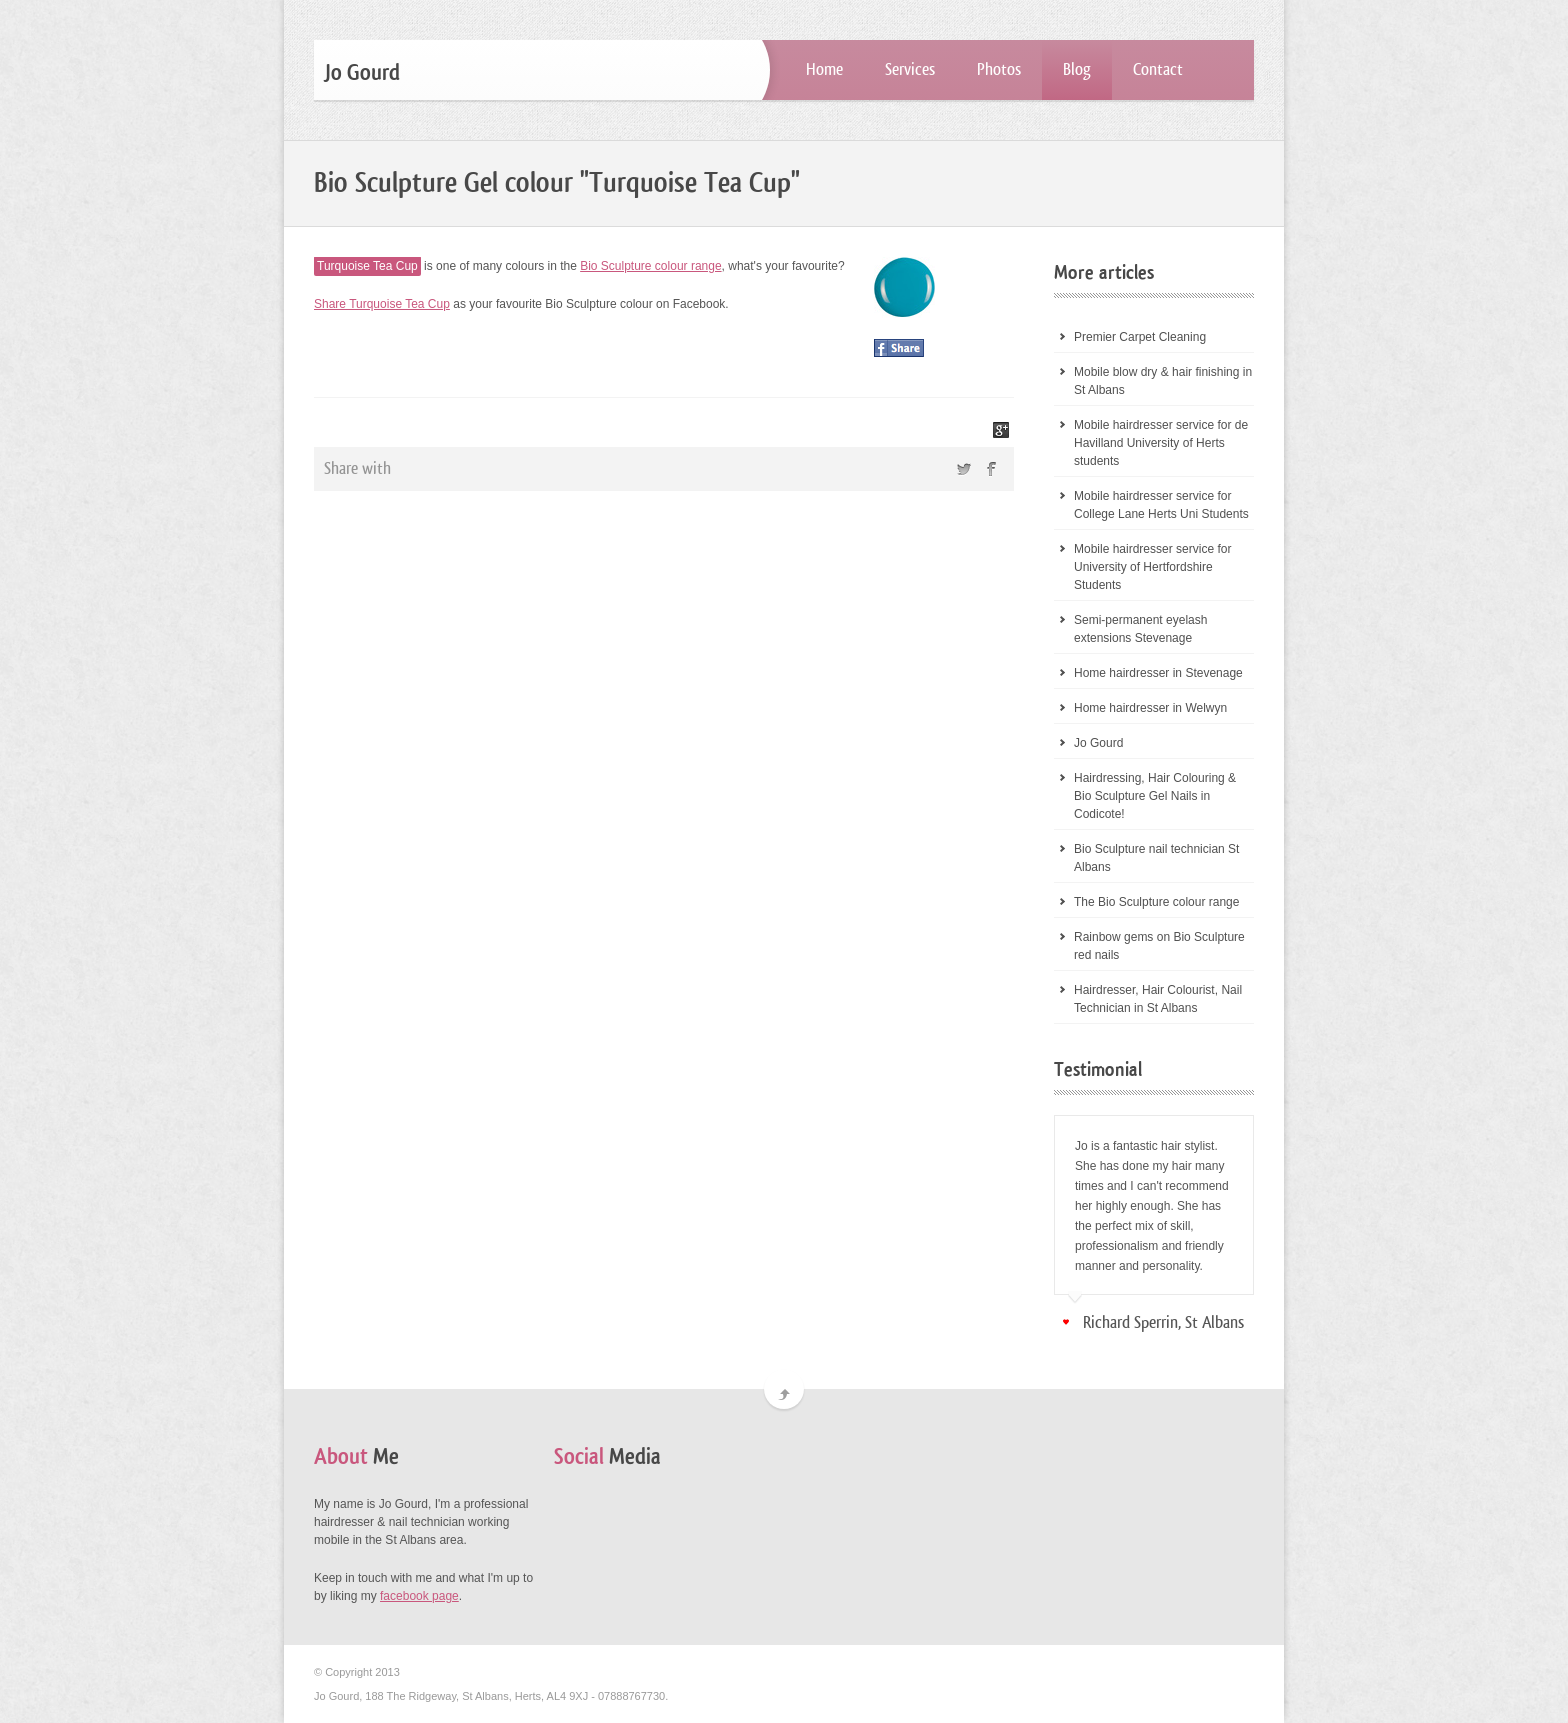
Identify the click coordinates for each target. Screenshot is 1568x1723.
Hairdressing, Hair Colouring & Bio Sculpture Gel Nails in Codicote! (1155, 796)
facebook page (419, 1596)
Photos (999, 69)
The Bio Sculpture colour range (1156, 902)
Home (824, 69)
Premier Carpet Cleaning (1140, 337)
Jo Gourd (1098, 743)
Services (910, 69)
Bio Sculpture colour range (650, 266)
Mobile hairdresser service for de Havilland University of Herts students (1161, 443)
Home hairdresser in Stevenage (1158, 673)
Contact (1158, 69)
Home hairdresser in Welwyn (1150, 708)
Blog (1077, 69)
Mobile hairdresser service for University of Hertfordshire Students (1152, 567)
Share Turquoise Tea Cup (382, 304)
